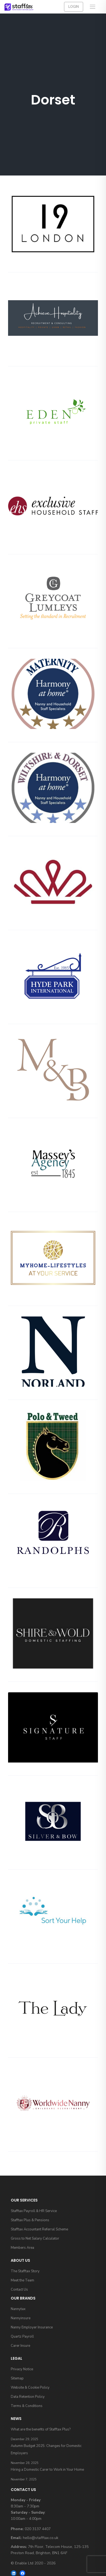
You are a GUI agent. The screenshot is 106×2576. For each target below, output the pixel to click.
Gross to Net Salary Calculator (35, 2238)
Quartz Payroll (22, 2336)
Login (73, 6)
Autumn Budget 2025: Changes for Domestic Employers (46, 2449)
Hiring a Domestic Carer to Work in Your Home (47, 2469)
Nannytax (18, 2309)
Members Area (22, 2247)
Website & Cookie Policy (30, 2387)
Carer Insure (20, 2345)
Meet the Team (22, 2280)
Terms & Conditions (27, 2405)
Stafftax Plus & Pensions (30, 2220)
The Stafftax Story (25, 2271)
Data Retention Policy (28, 2396)
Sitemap (17, 2378)
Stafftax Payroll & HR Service (34, 2211)
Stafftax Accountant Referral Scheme (39, 2229)
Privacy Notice (22, 2369)
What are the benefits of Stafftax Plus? (40, 2429)
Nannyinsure (20, 2318)
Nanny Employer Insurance (32, 2327)
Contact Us (19, 2289)
